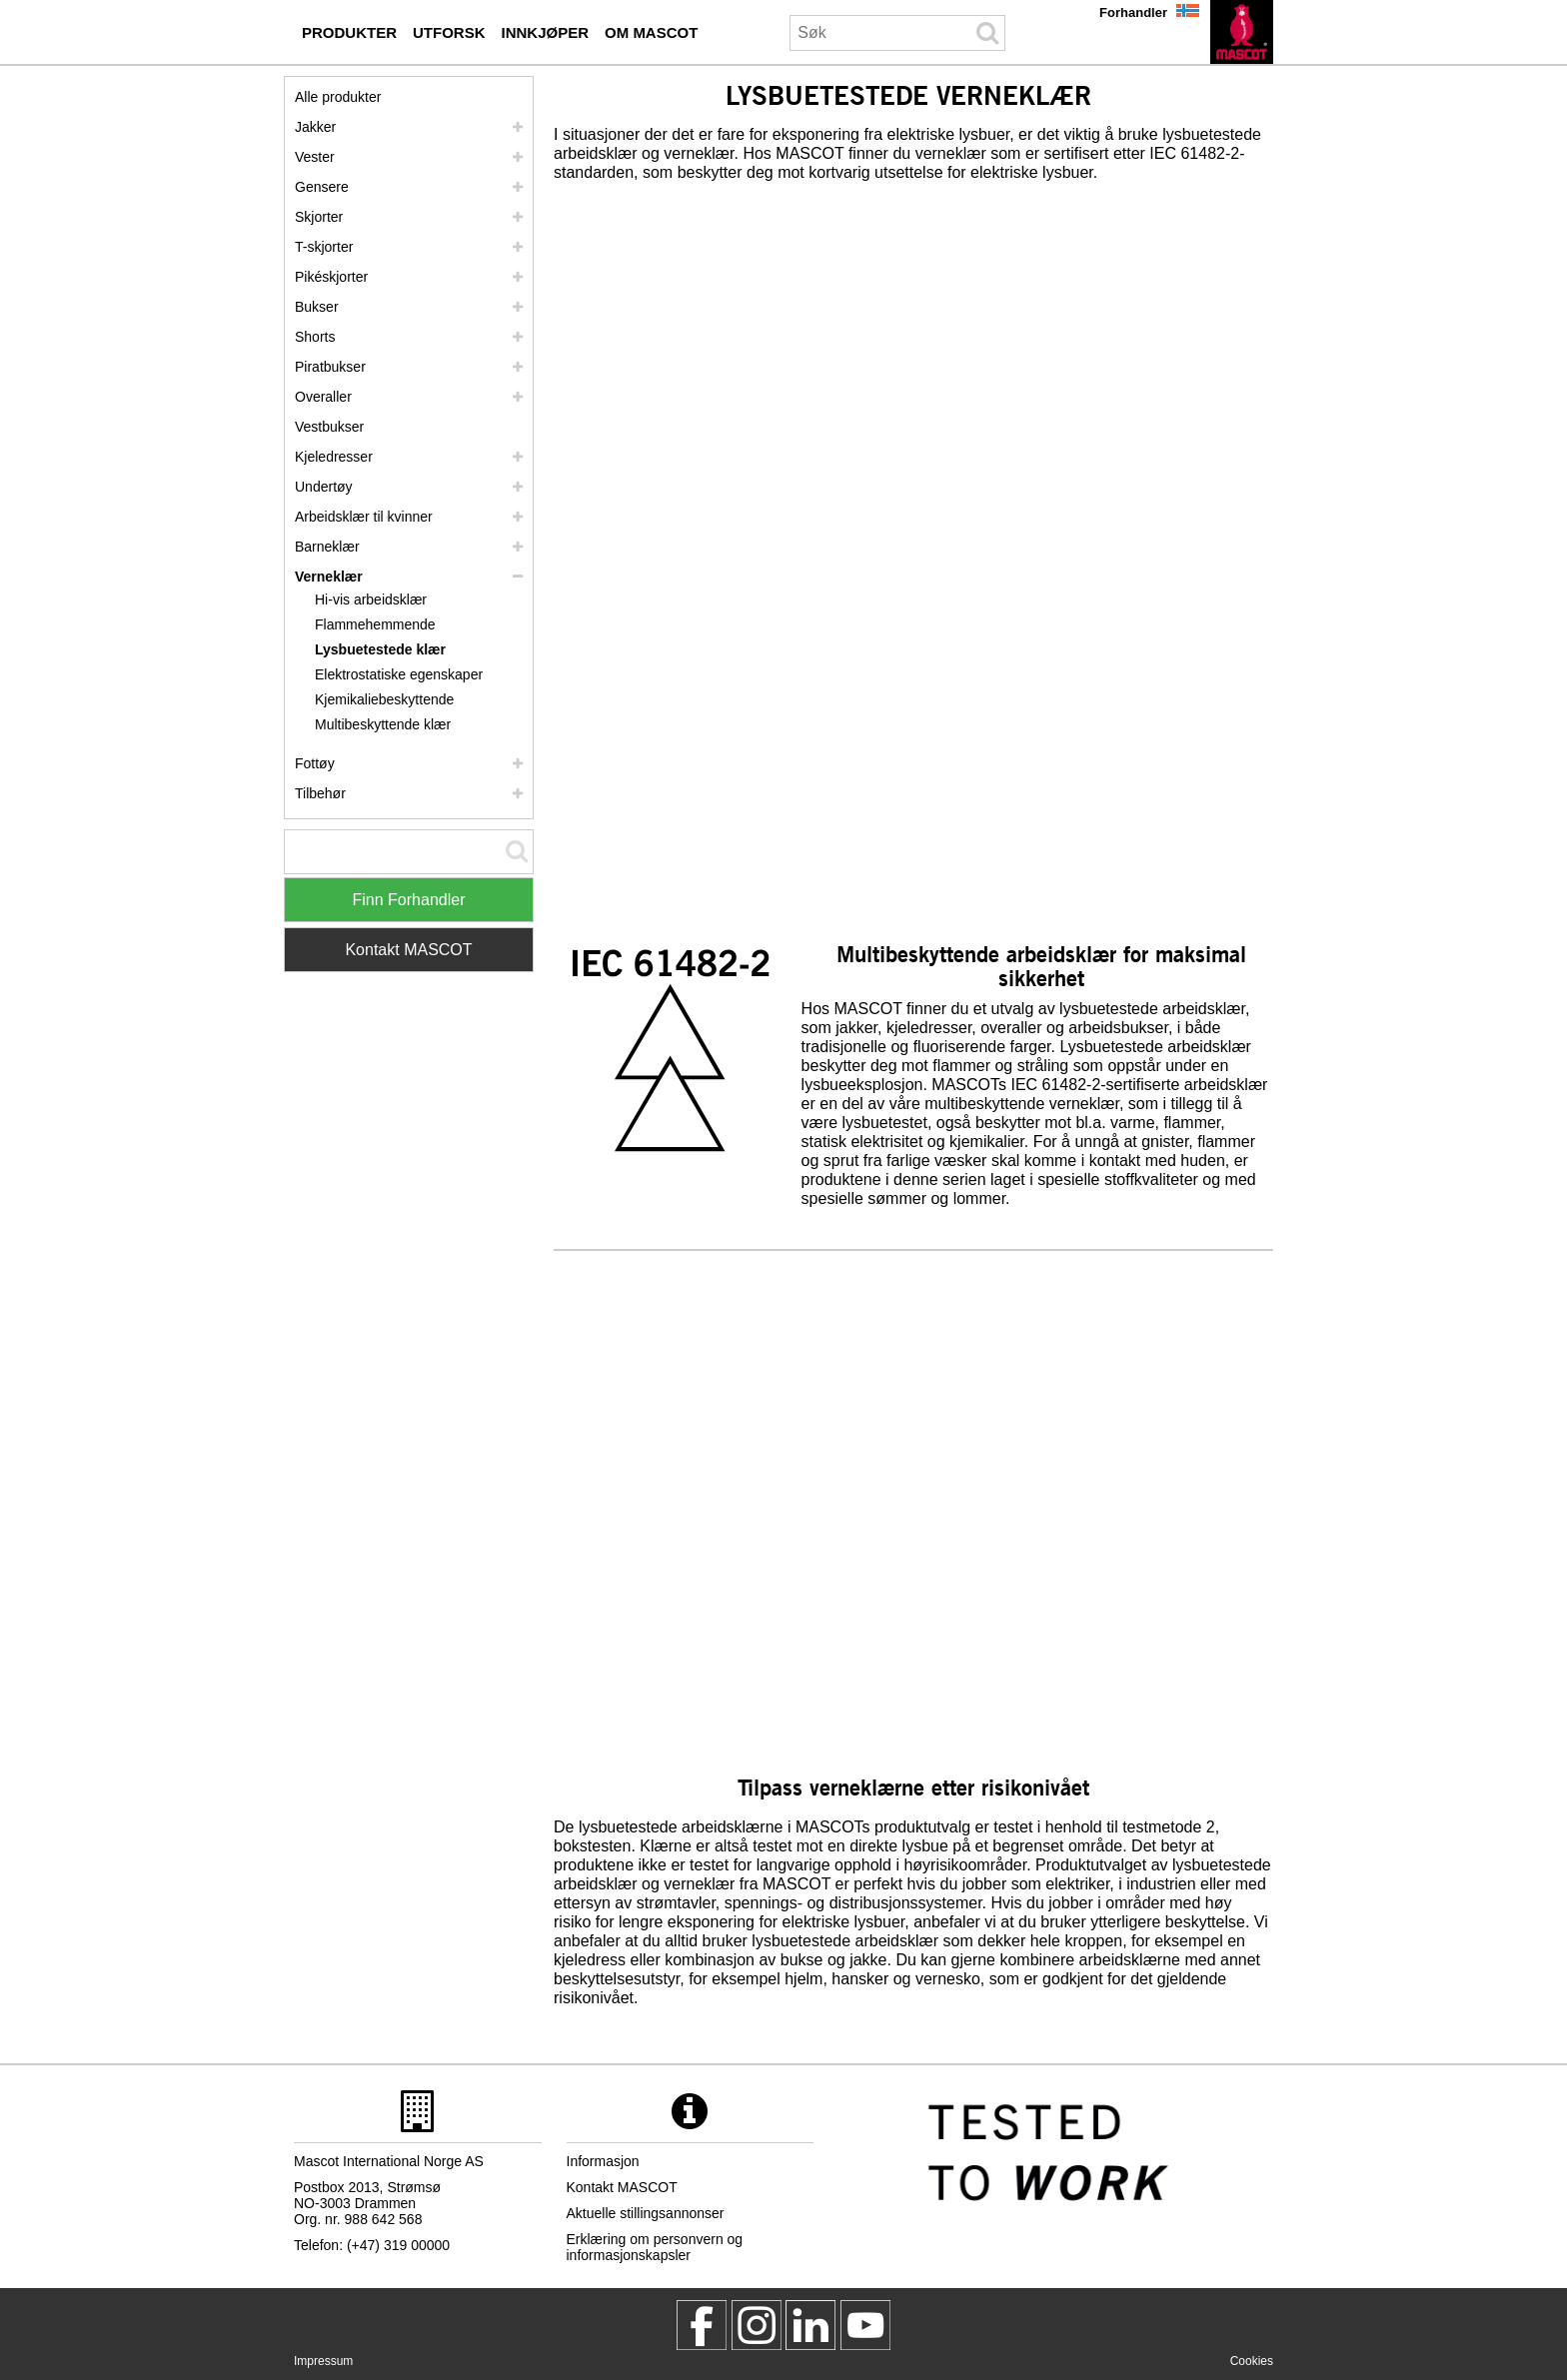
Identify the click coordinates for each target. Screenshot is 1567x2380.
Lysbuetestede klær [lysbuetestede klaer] (380, 649)
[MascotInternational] (865, 2325)
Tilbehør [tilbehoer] (320, 793)
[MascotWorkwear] (702, 2325)
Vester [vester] (315, 157)
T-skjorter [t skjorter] (324, 247)
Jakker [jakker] (315, 127)
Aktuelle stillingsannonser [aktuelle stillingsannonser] (646, 2213)
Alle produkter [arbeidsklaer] (338, 97)
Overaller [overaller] (323, 397)
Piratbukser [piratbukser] (330, 367)
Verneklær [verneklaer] (329, 577)
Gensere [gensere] (322, 187)
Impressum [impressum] (323, 2361)
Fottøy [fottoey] (315, 763)
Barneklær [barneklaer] (327, 547)
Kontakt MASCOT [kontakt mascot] (622, 2187)
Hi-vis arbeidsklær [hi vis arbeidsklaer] (371, 599)
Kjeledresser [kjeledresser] (334, 457)
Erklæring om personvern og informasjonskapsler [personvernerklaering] (655, 2247)
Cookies (1251, 2361)
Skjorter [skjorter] (319, 217)
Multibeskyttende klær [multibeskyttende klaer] (383, 724)
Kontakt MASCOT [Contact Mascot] (408, 949)
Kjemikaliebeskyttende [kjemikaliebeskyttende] (384, 699)
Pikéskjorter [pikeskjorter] (331, 277)
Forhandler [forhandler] (1133, 12)
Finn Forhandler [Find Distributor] (409, 899)
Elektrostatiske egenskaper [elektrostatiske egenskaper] (399, 674)
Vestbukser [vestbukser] (329, 427)
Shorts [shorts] (315, 337)
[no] (1241, 32)
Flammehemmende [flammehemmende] (375, 624)
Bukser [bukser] (317, 307)
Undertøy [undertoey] (324, 487)
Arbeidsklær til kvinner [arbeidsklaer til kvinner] (364, 517)
